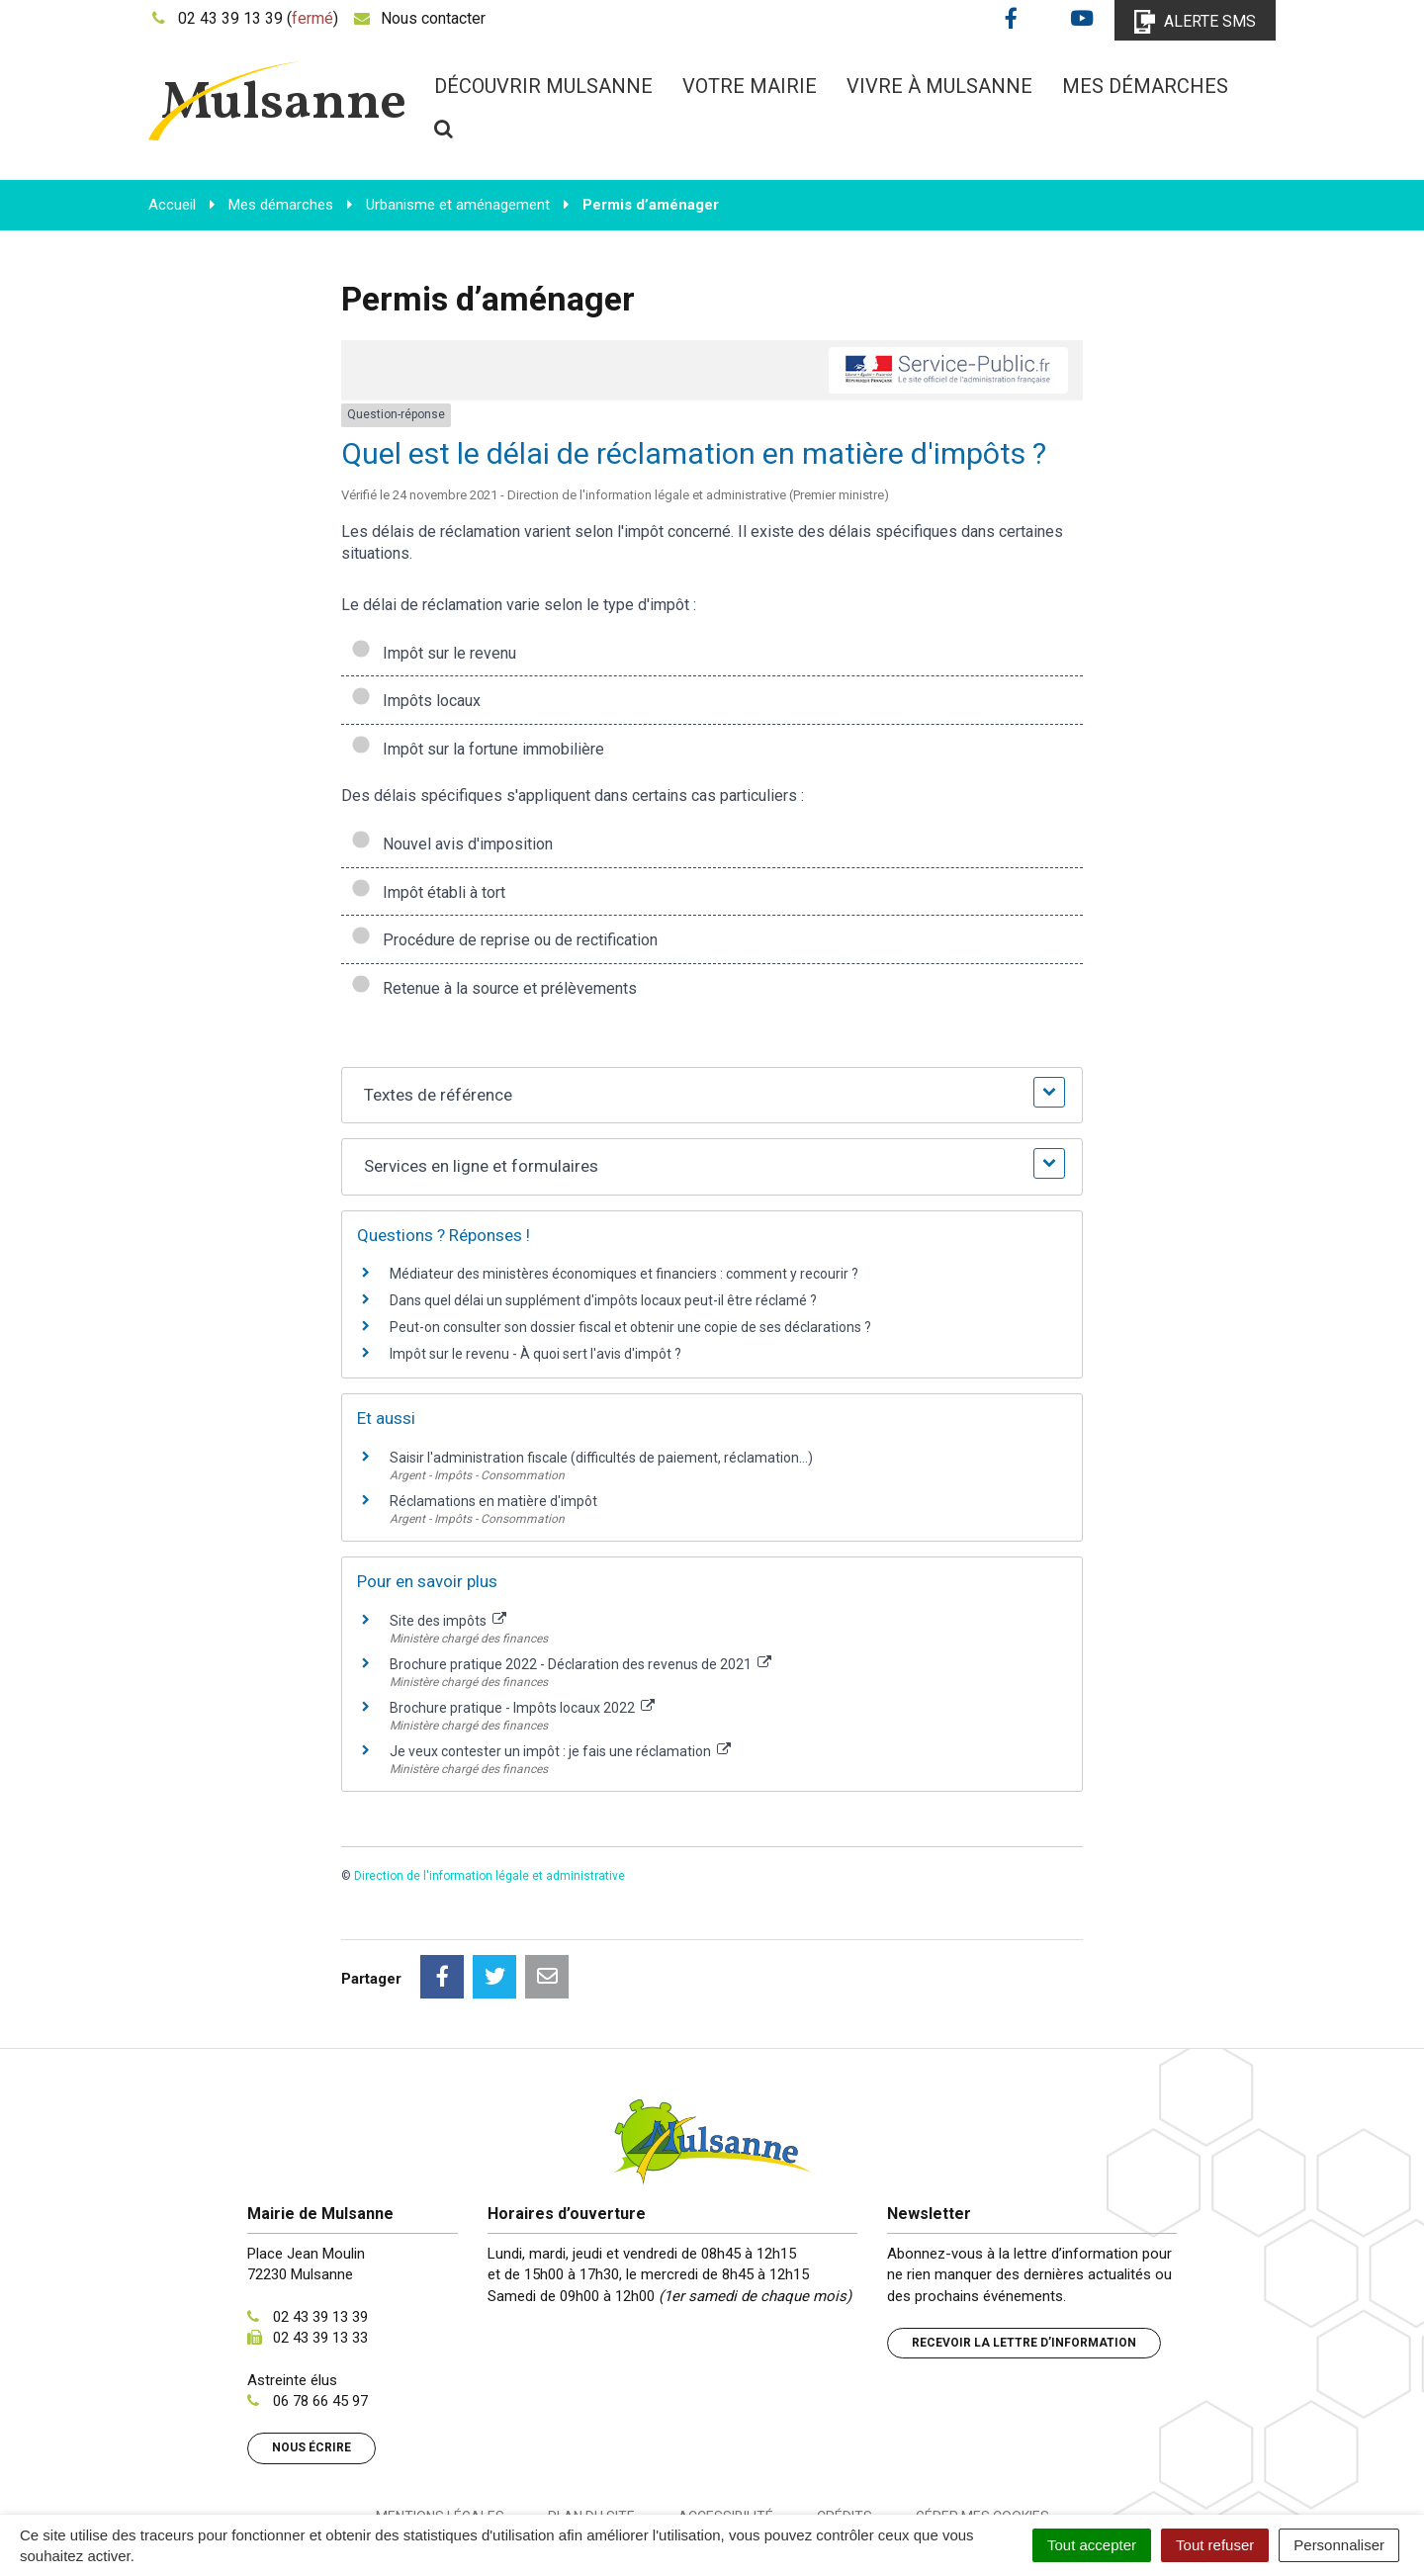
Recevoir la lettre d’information (1024, 2255)
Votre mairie (749, 86)
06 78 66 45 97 (320, 2313)
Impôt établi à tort (428, 892)
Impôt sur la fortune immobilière (477, 749)
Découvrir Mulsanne (543, 86)
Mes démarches (1145, 86)
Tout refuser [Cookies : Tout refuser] (1215, 2544)
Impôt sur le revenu (433, 653)
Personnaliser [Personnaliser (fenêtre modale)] (1338, 2544)
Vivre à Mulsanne (939, 86)
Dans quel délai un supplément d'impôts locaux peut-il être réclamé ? (603, 1300)
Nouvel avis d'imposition (452, 844)
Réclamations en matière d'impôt (493, 1501)
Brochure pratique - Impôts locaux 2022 (522, 1708)
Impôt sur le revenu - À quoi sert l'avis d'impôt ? (535, 1354)
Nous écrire (311, 2359)
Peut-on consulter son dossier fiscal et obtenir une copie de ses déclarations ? (630, 1327)
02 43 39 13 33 (320, 2250)
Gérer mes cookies (982, 2429)
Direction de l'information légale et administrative (489, 1876)
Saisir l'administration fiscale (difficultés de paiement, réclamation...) (601, 1458)
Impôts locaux (416, 700)
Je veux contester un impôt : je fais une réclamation (560, 1751)
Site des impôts (448, 1621)
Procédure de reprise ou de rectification (504, 940)
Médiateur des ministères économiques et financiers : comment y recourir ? (624, 1274)
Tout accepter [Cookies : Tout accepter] (1091, 2544)
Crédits (844, 2429)
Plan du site (591, 2429)
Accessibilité (725, 2429)
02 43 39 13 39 (320, 2229)
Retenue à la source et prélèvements (494, 988)
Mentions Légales (440, 2429)
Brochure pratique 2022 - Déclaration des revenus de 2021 (580, 1664)
